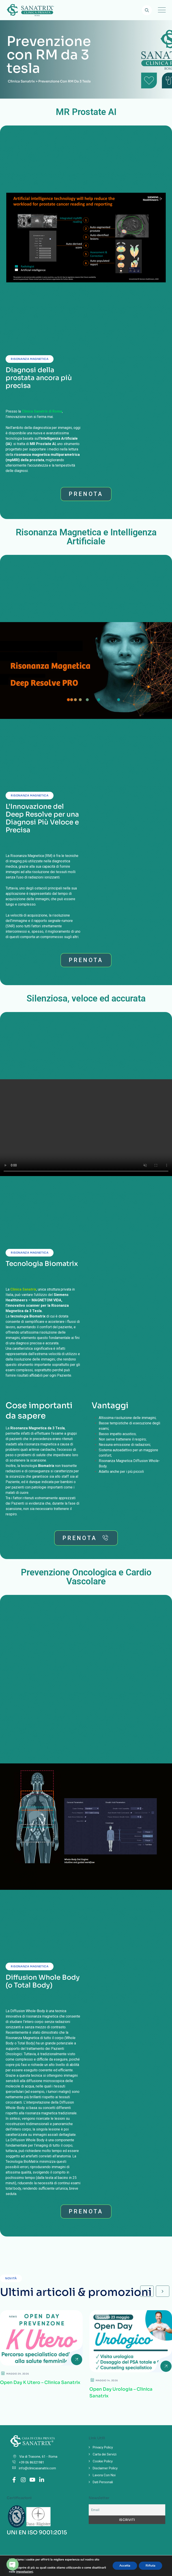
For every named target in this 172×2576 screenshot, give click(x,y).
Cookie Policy (103, 2461)
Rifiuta (150, 2565)
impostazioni (24, 2572)
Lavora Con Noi (104, 2475)
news (13, 2316)
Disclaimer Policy (105, 2468)
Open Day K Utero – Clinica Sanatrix (40, 2382)
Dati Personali (103, 2482)
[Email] (127, 2509)
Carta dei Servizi (104, 2454)
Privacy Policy (103, 2447)
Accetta (124, 2565)
